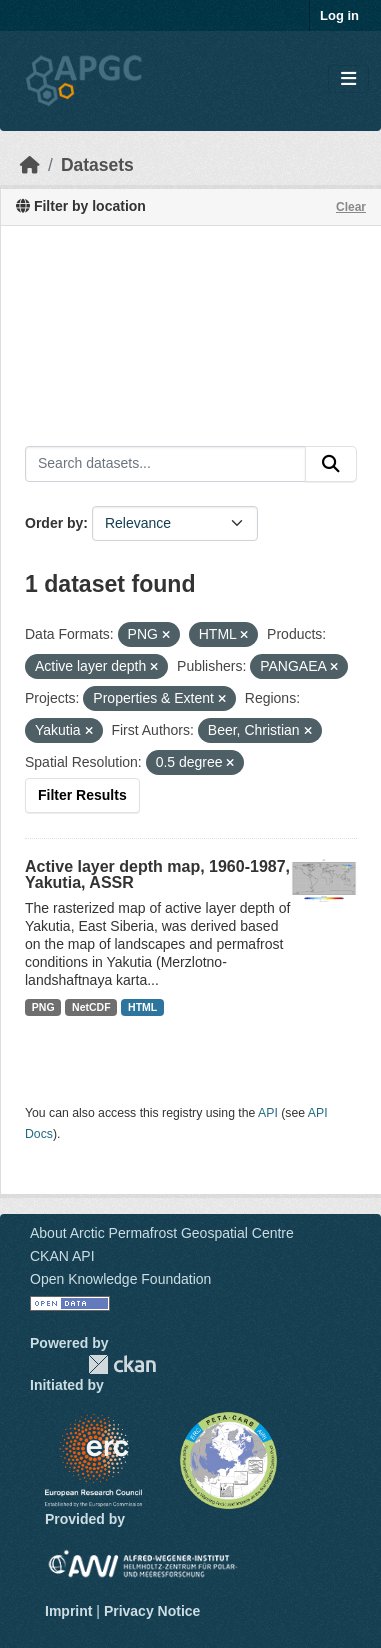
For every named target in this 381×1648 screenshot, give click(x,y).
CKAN (122, 1364)
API (268, 1113)
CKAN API (62, 1256)
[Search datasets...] (165, 464)
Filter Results (82, 795)
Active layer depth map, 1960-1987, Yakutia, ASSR (157, 874)
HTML (142, 1007)
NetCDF (91, 1007)
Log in (339, 15)
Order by (54, 523)
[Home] (30, 165)
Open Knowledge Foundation (120, 1279)
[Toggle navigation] (348, 79)
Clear (351, 207)
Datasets (97, 165)
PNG (43, 1007)
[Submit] (331, 464)
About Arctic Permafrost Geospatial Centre (162, 1233)
